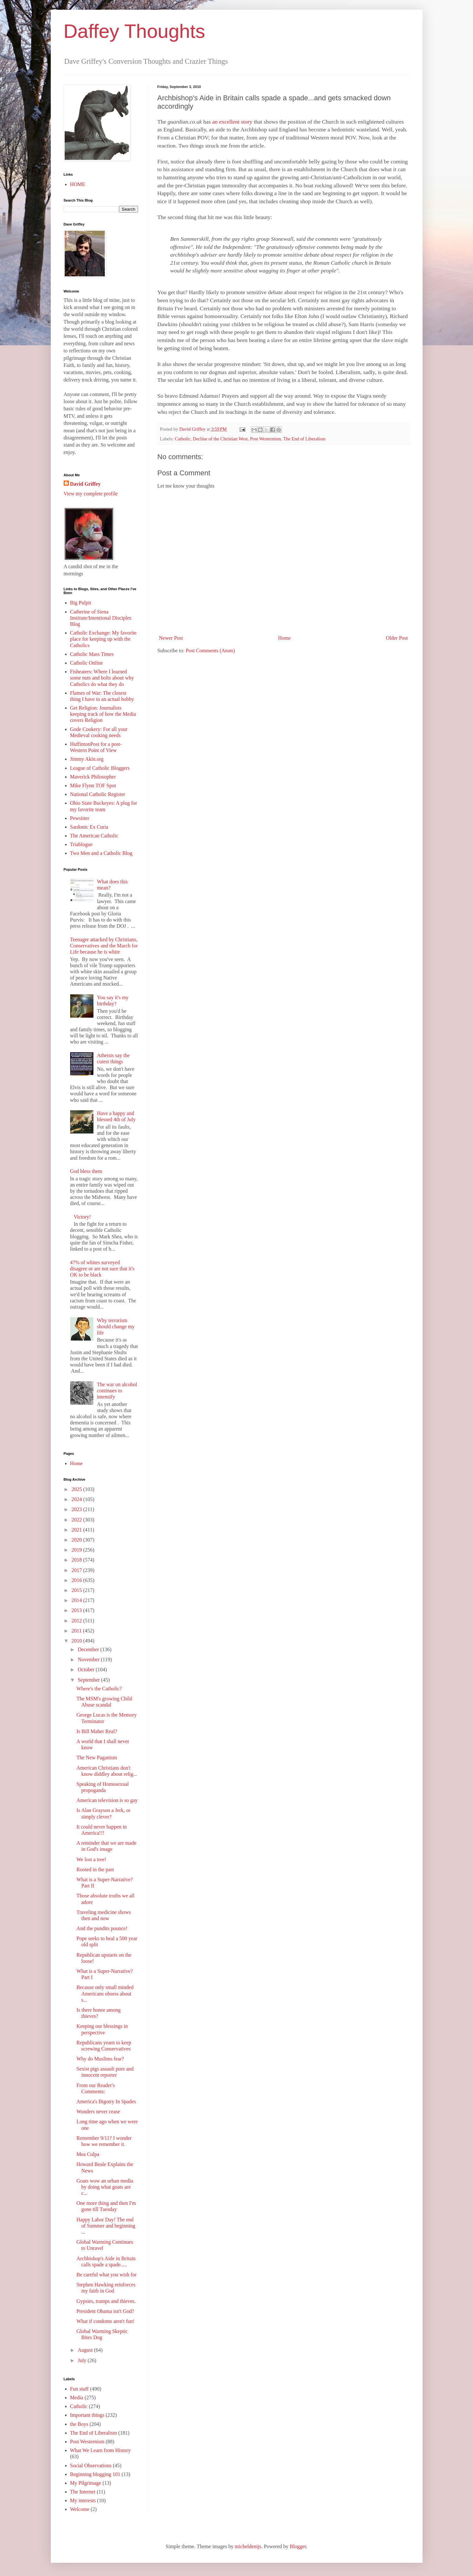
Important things (87, 2415)
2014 (77, 1600)
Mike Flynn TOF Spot (93, 785)
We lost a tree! (91, 1859)
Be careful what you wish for (106, 2274)
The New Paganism (96, 1757)
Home (284, 638)
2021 (77, 1529)
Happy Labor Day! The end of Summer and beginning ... (105, 2226)
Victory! (82, 1217)
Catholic (182, 438)
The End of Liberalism (304, 438)
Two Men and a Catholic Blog (101, 853)
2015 (77, 1590)
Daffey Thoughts (134, 31)
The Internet (83, 2491)
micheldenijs (248, 2546)
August (86, 2350)
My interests (83, 2500)
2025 (77, 1489)
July (83, 2360)
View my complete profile (91, 493)
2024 (77, 1499)
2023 (77, 1509)
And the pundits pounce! (101, 1928)
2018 (77, 1560)
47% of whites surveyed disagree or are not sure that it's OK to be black (102, 1268)
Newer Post (171, 638)
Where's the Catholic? (99, 1688)
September (89, 1680)
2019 (77, 1550)
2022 (77, 1519)
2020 (77, 1539)
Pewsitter (80, 818)
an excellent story (232, 121)
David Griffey (85, 484)
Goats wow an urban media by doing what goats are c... (104, 2187)
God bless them (86, 1171)
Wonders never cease (98, 2111)
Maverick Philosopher (93, 776)
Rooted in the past (95, 1869)
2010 (77, 1640)
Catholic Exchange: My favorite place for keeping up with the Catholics (103, 639)
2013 (77, 1610)
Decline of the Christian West (220, 438)
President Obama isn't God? (105, 2311)
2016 (77, 1580)
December (89, 1649)
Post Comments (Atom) (210, 650)
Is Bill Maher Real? (96, 1731)
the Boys (79, 2424)
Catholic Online (86, 663)
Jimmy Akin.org (87, 759)
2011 (77, 1630)
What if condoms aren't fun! (105, 2321)
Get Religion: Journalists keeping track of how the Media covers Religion (103, 714)
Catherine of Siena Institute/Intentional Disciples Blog (101, 618)
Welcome (80, 2509)
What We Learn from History (100, 2450)
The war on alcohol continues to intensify (117, 1390)
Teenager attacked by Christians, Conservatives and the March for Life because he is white (104, 946)
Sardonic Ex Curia (89, 827)
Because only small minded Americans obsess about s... (104, 1993)
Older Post (397, 638)
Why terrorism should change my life (115, 1326)
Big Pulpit (80, 602)
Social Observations (91, 2465)
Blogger (298, 2546)
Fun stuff (79, 2389)
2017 (77, 1570)
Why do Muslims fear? (100, 2059)
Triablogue (81, 844)
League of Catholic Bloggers (100, 768)
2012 (77, 1620)
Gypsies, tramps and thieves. (106, 2301)
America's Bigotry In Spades (106, 2101)
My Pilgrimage (85, 2483)
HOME (77, 184)
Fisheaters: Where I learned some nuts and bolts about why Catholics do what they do (102, 678)
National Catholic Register (97, 794)
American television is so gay (106, 1800)
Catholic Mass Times (92, 654)
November (89, 1659)
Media (76, 2397)
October (87, 1669)
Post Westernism (265, 438)
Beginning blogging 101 (95, 2474)
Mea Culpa (87, 2154)
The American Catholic (94, 835)
